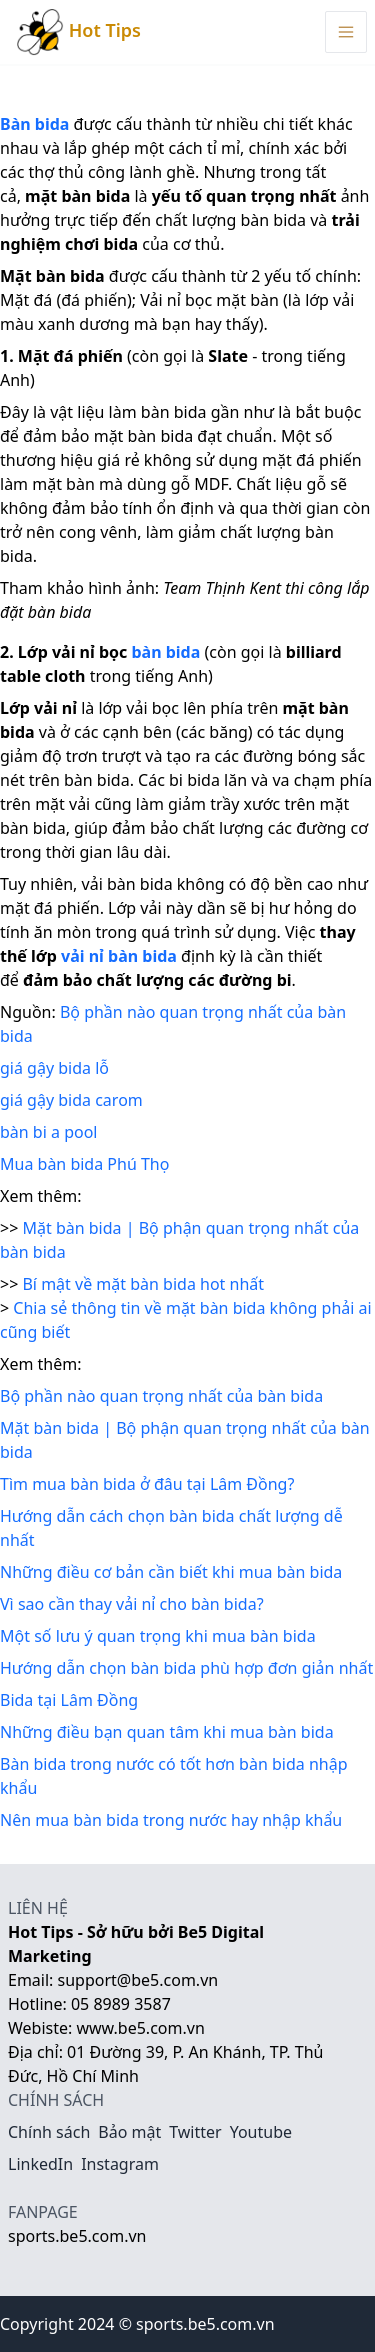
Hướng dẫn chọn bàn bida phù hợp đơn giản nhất (186, 1668)
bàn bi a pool (48, 1132)
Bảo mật (129, 2132)
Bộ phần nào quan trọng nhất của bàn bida (161, 1396)
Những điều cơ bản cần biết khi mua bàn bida (171, 1572)
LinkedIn (40, 2164)
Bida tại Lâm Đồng (69, 1700)
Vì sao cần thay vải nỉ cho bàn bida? (132, 1604)
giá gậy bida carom (71, 1100)
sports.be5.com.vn (77, 2236)
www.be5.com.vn (140, 2028)
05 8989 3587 (121, 2004)
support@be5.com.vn (138, 1980)
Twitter (195, 2132)
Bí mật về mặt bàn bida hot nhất (143, 1284)
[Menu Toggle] (346, 32)
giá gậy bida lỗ (54, 1068)
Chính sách (49, 2132)
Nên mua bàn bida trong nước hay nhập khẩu (171, 1820)
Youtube (261, 2132)
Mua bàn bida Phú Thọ (84, 1164)
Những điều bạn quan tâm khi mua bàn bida (167, 1732)
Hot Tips (78, 32)
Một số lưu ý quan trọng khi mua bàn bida (158, 1636)
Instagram (120, 2164)
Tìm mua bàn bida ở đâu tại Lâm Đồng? (147, 1484)
